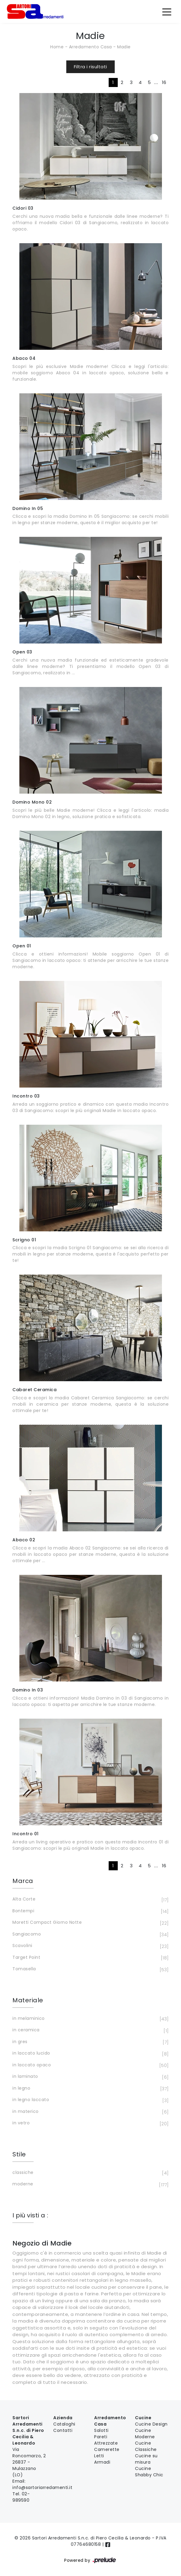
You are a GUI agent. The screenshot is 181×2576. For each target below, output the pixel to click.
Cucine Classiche (146, 2446)
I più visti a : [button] (30, 2215)
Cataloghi (64, 2424)
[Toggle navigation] (167, 11)
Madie (124, 47)
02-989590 (21, 2497)
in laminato (89, 2077)
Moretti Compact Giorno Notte (89, 1922)
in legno (89, 2088)
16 (164, 82)
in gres (89, 2042)
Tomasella (89, 1969)
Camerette (107, 2449)
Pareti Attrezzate (106, 2440)
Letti (99, 2456)
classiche (89, 2173)
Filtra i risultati (90, 66)
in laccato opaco (89, 2065)
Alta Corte (89, 1899)
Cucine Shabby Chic (149, 2471)
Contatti (62, 2430)
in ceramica (89, 2030)
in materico (89, 2112)
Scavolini (89, 1946)
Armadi (102, 2462)
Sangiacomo (89, 1934)
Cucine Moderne (145, 2433)
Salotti (101, 2430)
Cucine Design (151, 2424)
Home (57, 47)
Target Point (89, 1958)
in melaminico (89, 2019)
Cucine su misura (146, 2459)
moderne (89, 2184)
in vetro (89, 2123)
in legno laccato (89, 2100)
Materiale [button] (27, 2000)
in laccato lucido (89, 2053)
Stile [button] (19, 2154)
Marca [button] (22, 1881)
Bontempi (89, 1911)
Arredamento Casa (90, 47)
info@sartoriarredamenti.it (42, 2487)
